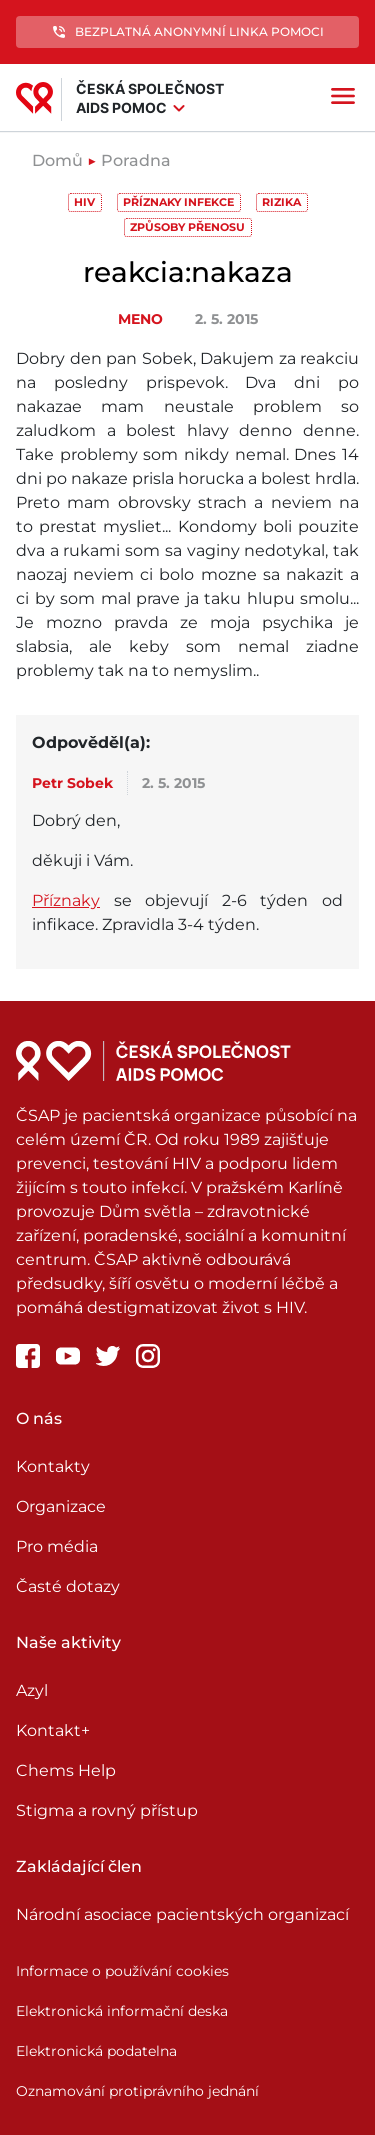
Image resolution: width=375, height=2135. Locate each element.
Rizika (281, 202)
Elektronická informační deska (122, 2011)
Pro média (57, 1546)
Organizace (61, 1506)
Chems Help (66, 1770)
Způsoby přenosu (187, 227)
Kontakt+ (53, 1730)
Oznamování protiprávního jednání (137, 2091)
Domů (57, 160)
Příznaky (66, 900)
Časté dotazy (68, 1586)
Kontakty (53, 1466)
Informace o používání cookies (122, 1971)
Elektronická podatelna (96, 2051)
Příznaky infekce (178, 202)
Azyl (32, 1690)
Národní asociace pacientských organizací (182, 1914)
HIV (84, 202)
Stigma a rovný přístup (107, 1810)
